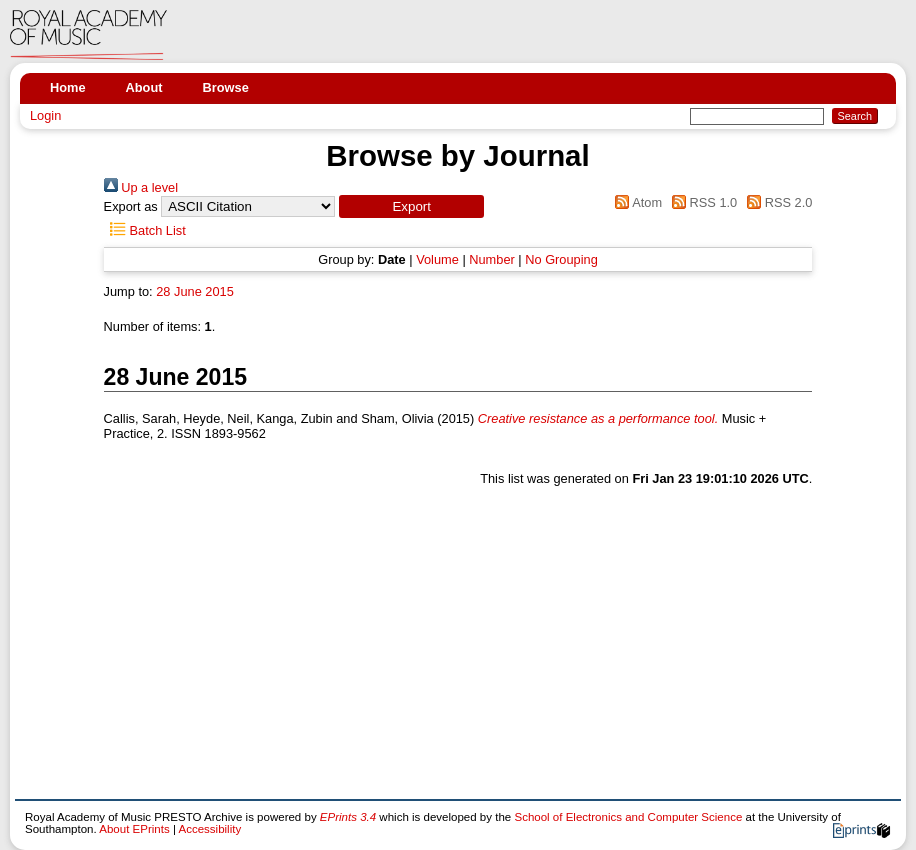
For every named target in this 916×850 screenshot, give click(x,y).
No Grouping (561, 259)
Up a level (141, 187)
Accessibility (209, 829)
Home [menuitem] (68, 87)
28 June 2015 (195, 291)
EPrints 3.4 (348, 817)
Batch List (145, 230)
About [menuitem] (144, 87)
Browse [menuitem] (226, 87)
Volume (437, 259)
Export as (131, 206)
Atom (635, 202)
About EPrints (134, 829)
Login (45, 115)
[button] (411, 206)
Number (492, 259)
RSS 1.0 (702, 202)
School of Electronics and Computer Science (628, 817)
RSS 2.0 (777, 202)
